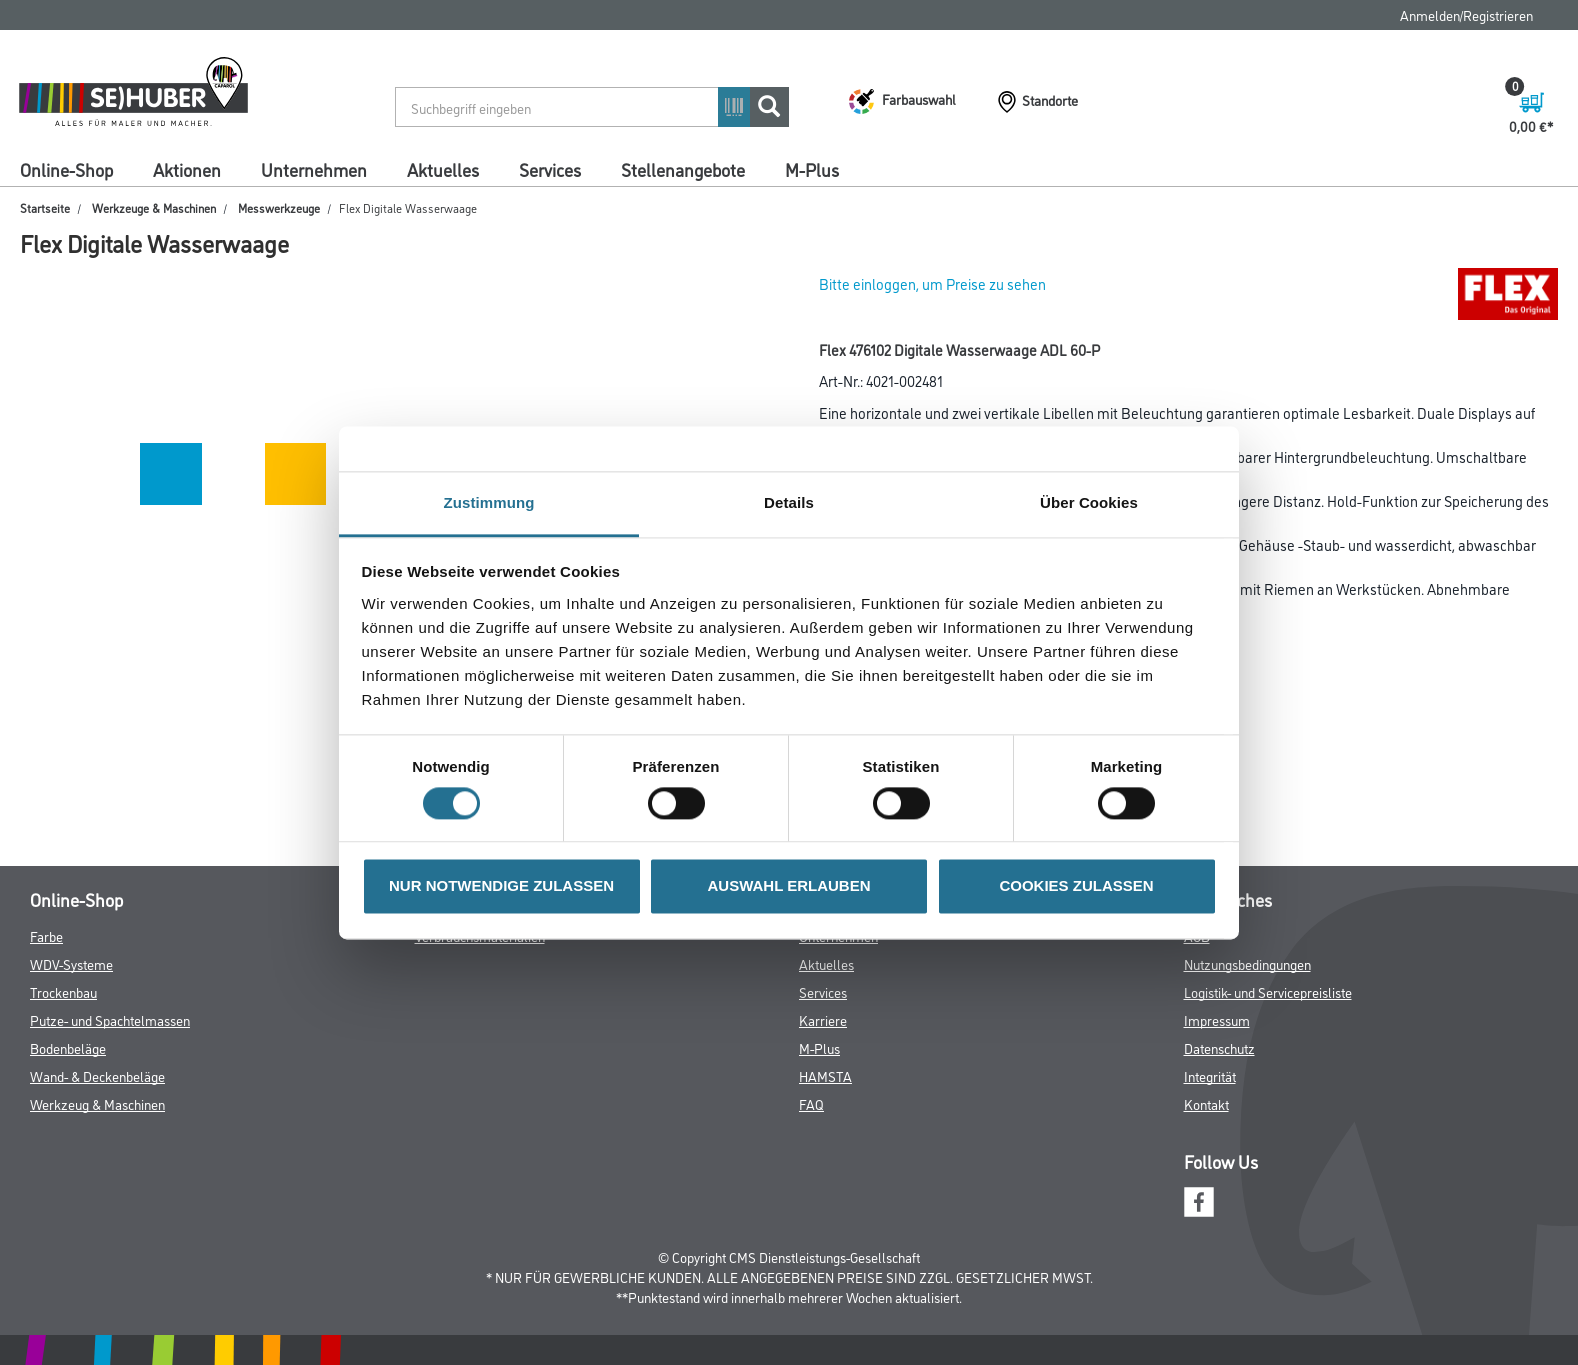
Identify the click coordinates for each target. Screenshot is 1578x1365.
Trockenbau (63, 991)
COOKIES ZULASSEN (1076, 886)
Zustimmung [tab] (489, 502)
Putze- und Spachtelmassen (110, 1019)
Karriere (823, 1019)
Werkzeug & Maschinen (97, 1103)
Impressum (1217, 1019)
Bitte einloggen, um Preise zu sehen (932, 283)
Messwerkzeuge (279, 207)
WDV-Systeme (71, 963)
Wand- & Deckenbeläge (97, 1075)
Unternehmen (314, 169)
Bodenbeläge (68, 1047)
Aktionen (187, 169)
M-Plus (812, 169)
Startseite (45, 207)
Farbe (46, 935)
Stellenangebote (683, 169)
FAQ (811, 1103)
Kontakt (1206, 1103)
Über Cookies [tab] (1089, 502)
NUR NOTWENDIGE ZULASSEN (501, 886)
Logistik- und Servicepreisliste (1268, 991)
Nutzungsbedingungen (1247, 963)
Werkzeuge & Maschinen (154, 207)
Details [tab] (789, 502)
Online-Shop (66, 169)
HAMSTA (825, 1075)
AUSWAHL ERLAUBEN (788, 886)
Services (550, 169)
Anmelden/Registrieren (1466, 14)
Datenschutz (1219, 1047)
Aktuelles (443, 169)
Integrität (1210, 1075)
